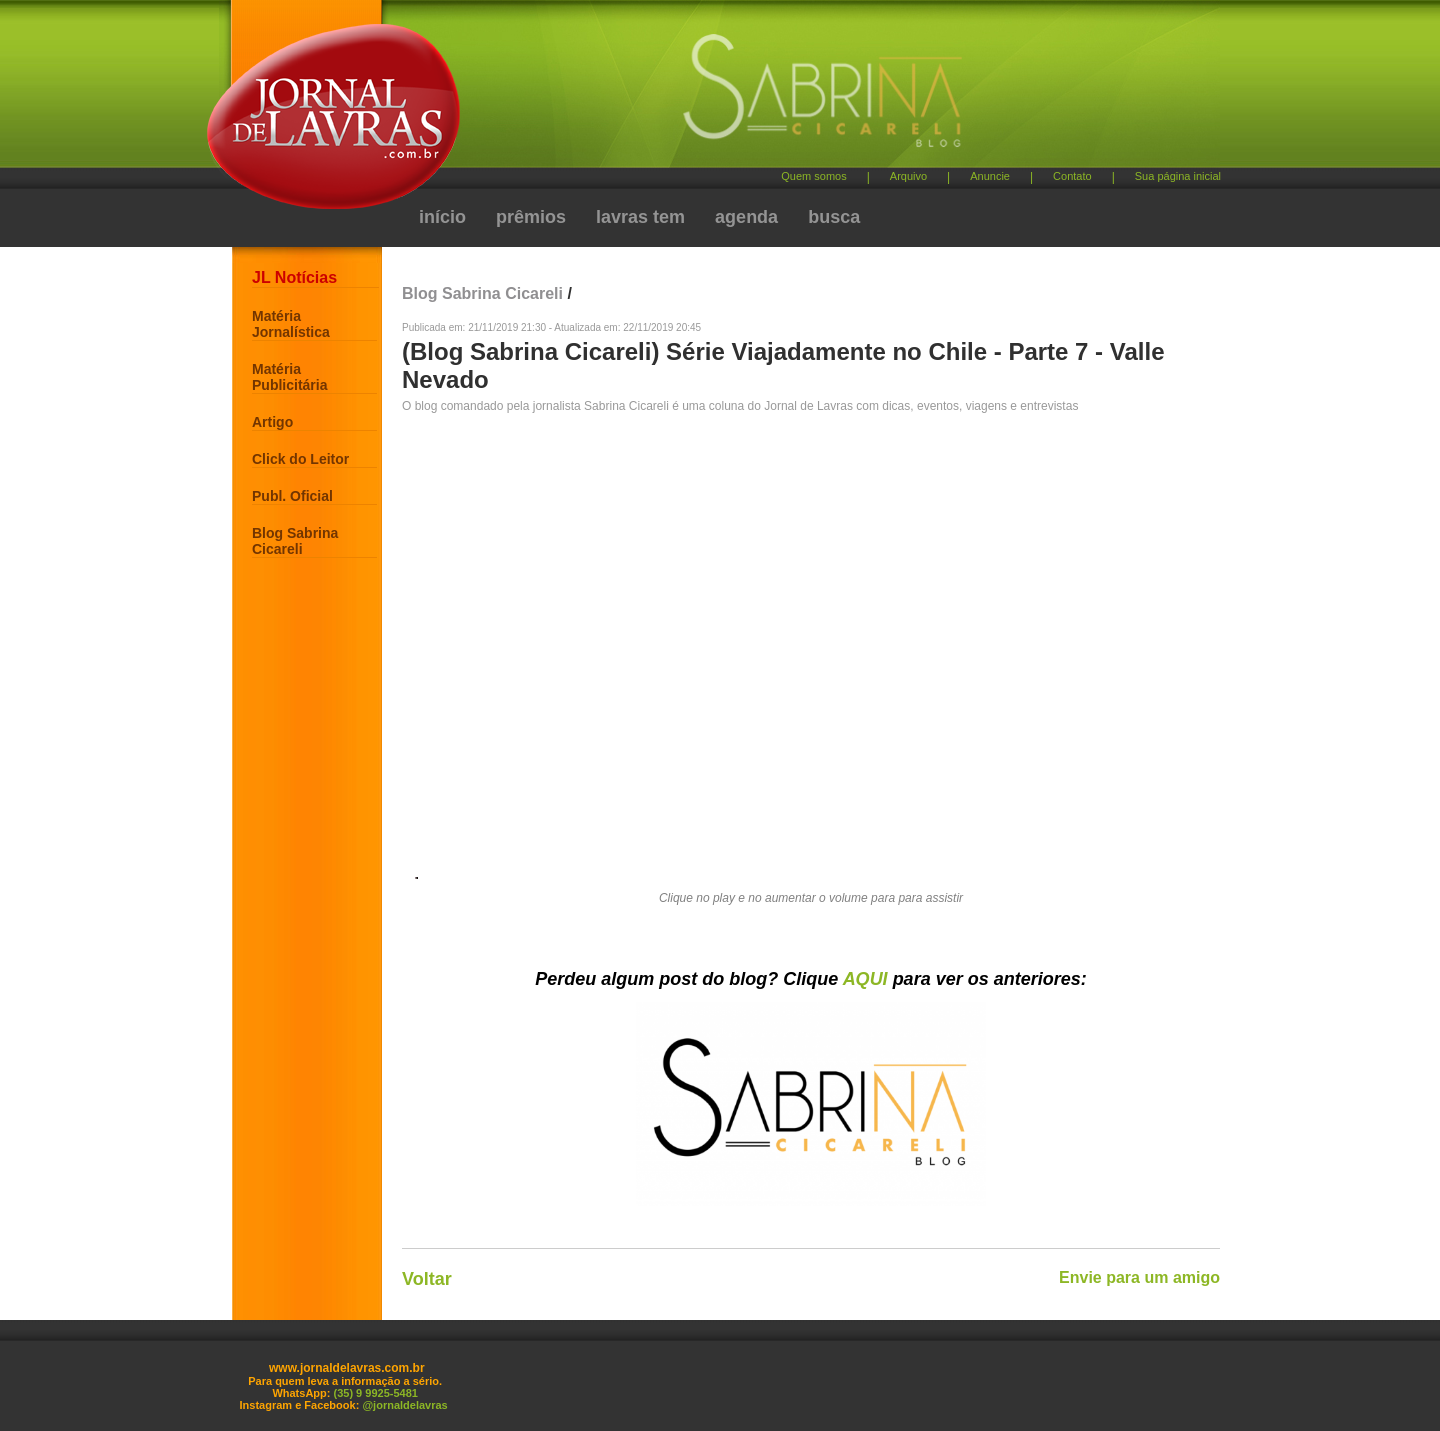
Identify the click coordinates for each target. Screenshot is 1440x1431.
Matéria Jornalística (291, 324)
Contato (1072, 176)
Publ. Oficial (292, 496)
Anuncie (990, 176)
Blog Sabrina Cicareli (295, 541)
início (442, 217)
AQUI (865, 979)
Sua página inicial (1178, 176)
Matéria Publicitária (289, 377)
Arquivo (908, 176)
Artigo (272, 422)
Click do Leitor (300, 459)
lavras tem (640, 217)
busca (834, 217)
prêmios (531, 217)
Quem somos (813, 176)
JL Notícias (294, 277)
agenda (746, 217)
